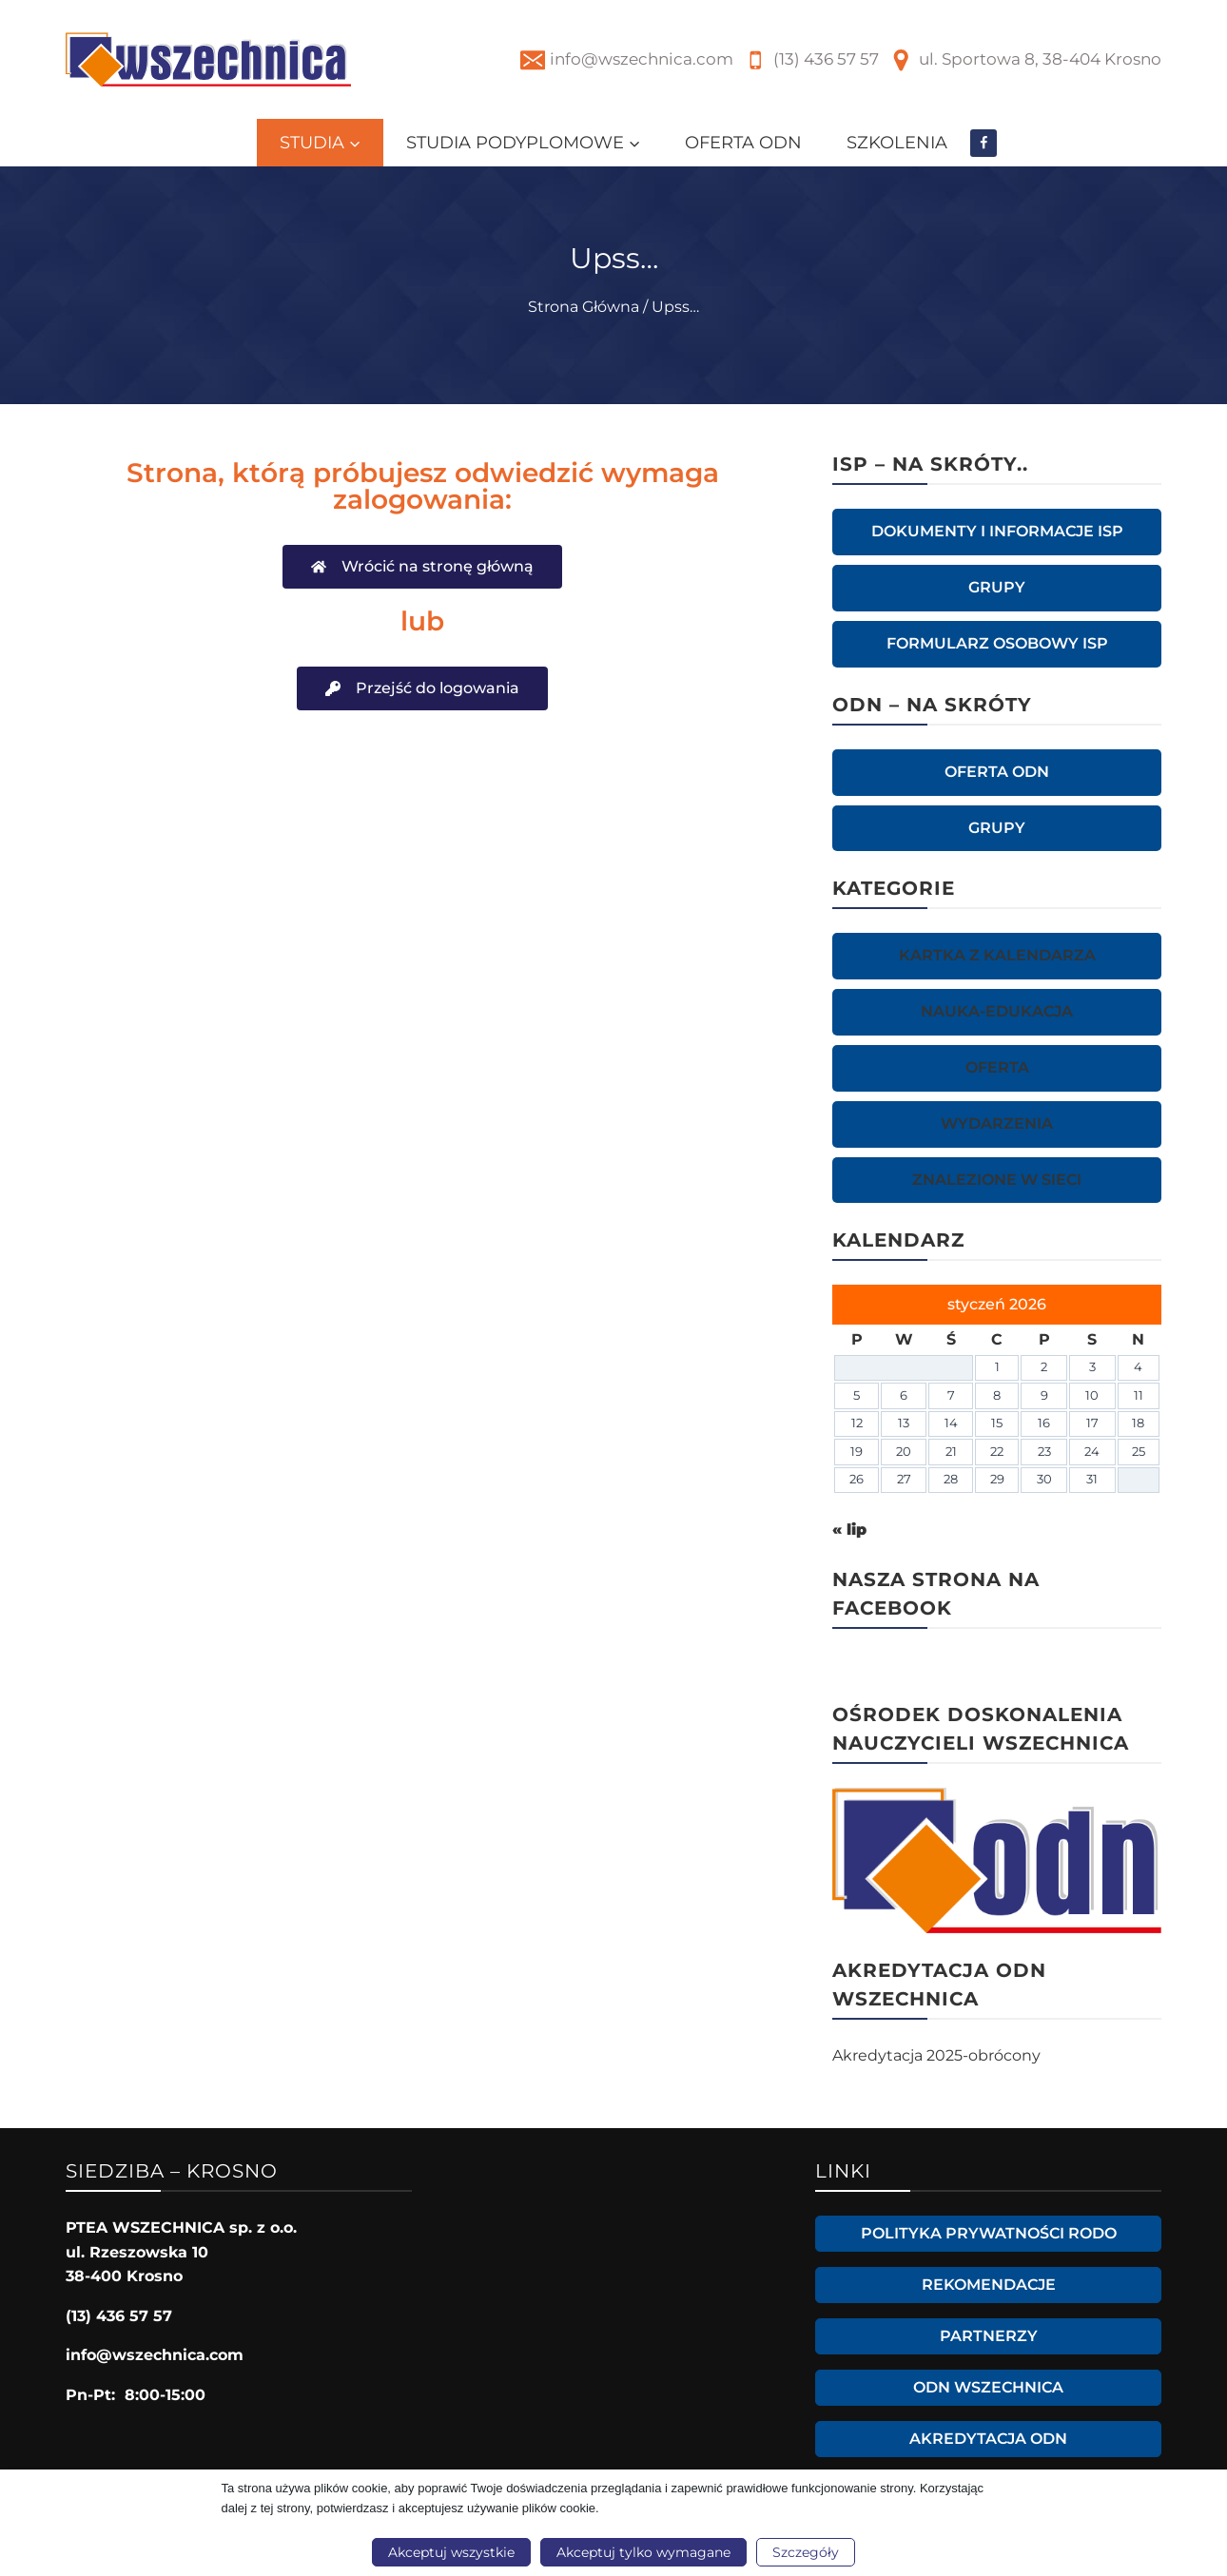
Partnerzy (989, 2336)
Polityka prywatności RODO (989, 2233)
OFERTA (997, 1067)
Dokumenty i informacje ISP (997, 531)
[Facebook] (984, 143)
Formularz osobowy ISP (997, 643)
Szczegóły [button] (805, 2552)
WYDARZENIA (997, 1123)
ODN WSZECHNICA (988, 2387)
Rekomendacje (989, 2285)
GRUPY (996, 587)
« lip (849, 1529)
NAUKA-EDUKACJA (997, 1011)
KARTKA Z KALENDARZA (997, 955)
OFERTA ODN (743, 142)
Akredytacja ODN (988, 2439)
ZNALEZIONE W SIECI (996, 1180)
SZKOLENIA (897, 142)
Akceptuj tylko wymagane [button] (643, 2552)
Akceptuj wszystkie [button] (451, 2552)
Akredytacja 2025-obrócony (936, 2055)
